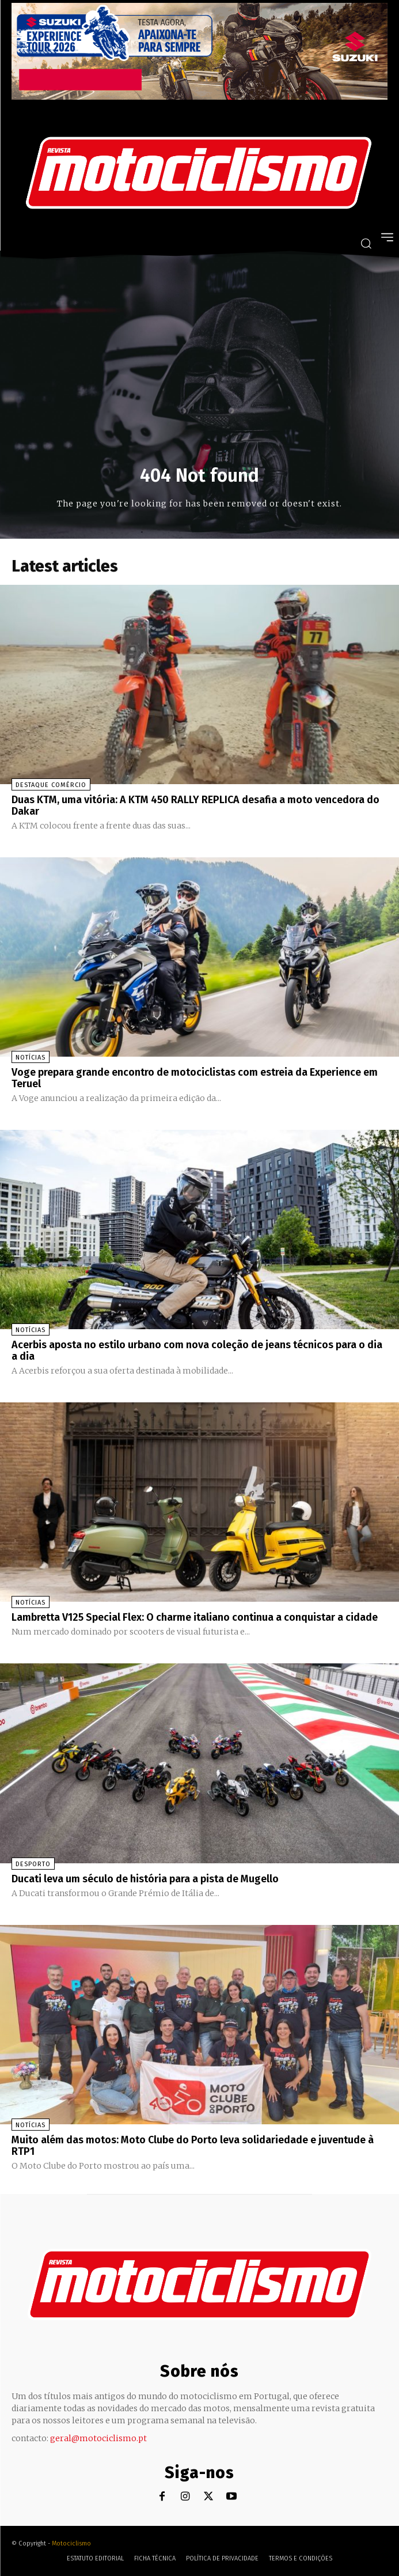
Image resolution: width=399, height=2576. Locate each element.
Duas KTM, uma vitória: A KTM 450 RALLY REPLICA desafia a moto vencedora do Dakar (195, 805)
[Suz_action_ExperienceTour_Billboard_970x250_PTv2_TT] (199, 96)
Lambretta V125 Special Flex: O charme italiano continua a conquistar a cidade (195, 1617)
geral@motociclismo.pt (98, 2438)
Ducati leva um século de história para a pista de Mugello (145, 1879)
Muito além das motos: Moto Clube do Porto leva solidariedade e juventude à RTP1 (193, 2146)
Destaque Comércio (51, 785)
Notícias (30, 1057)
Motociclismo (71, 2543)
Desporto (33, 1864)
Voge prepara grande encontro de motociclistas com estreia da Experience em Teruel (195, 1078)
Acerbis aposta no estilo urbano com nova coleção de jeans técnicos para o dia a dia (197, 1350)
